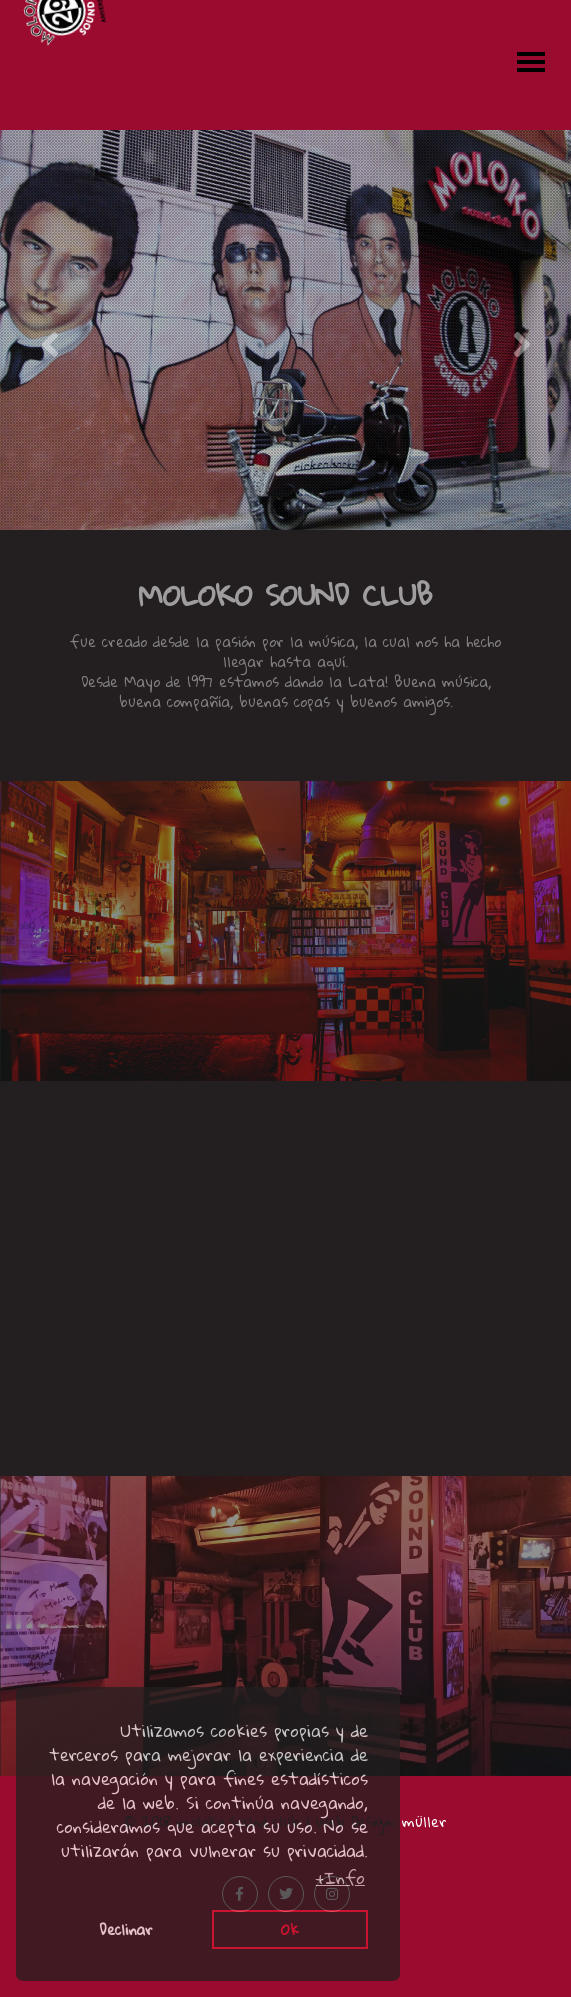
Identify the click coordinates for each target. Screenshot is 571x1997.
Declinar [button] (126, 1929)
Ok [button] (290, 1929)
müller (424, 1821)
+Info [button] (340, 1878)
